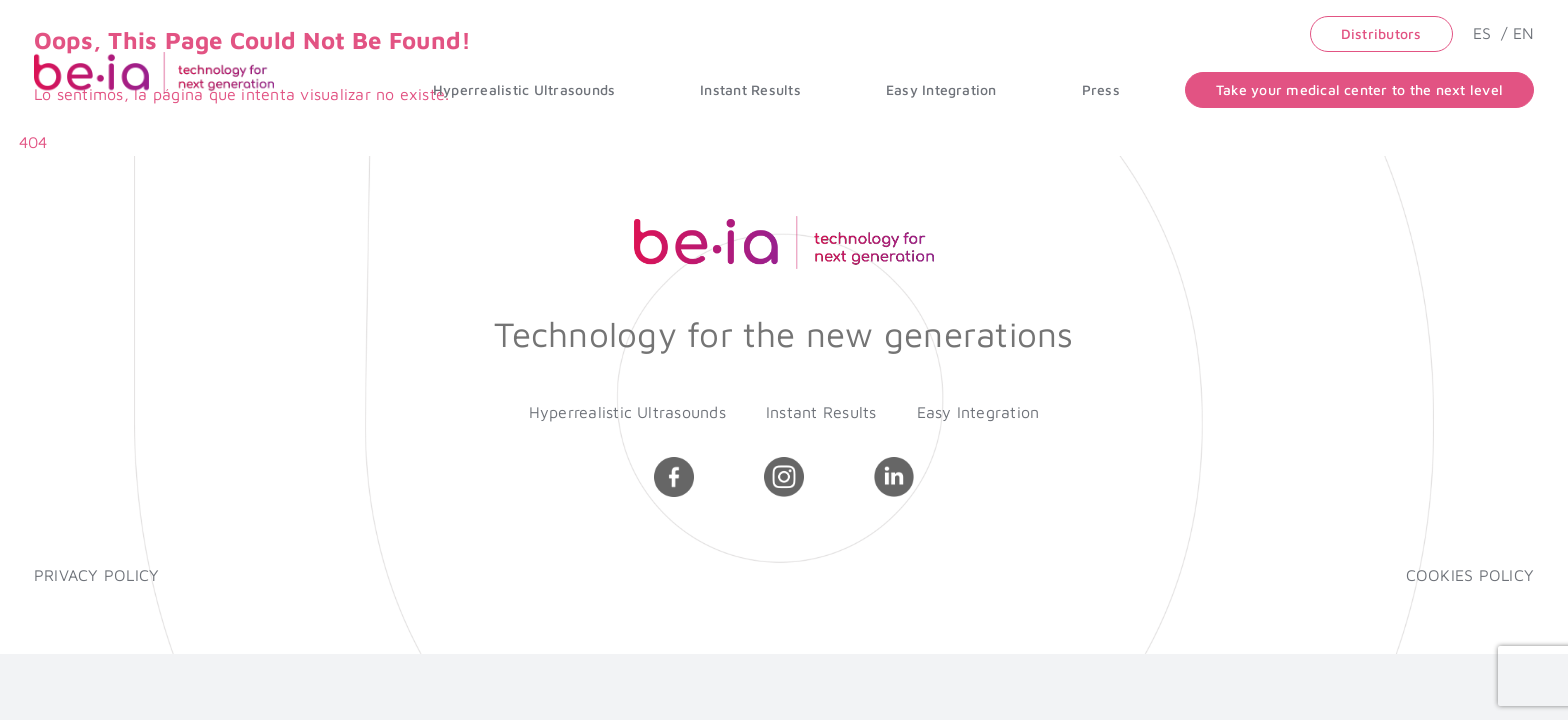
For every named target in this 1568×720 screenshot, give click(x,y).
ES (1485, 33)
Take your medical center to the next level (1359, 89)
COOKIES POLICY (1470, 575)
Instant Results (821, 412)
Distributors (1381, 33)
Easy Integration (978, 412)
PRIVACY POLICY (96, 575)
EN (1523, 33)
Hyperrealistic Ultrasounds (627, 412)
